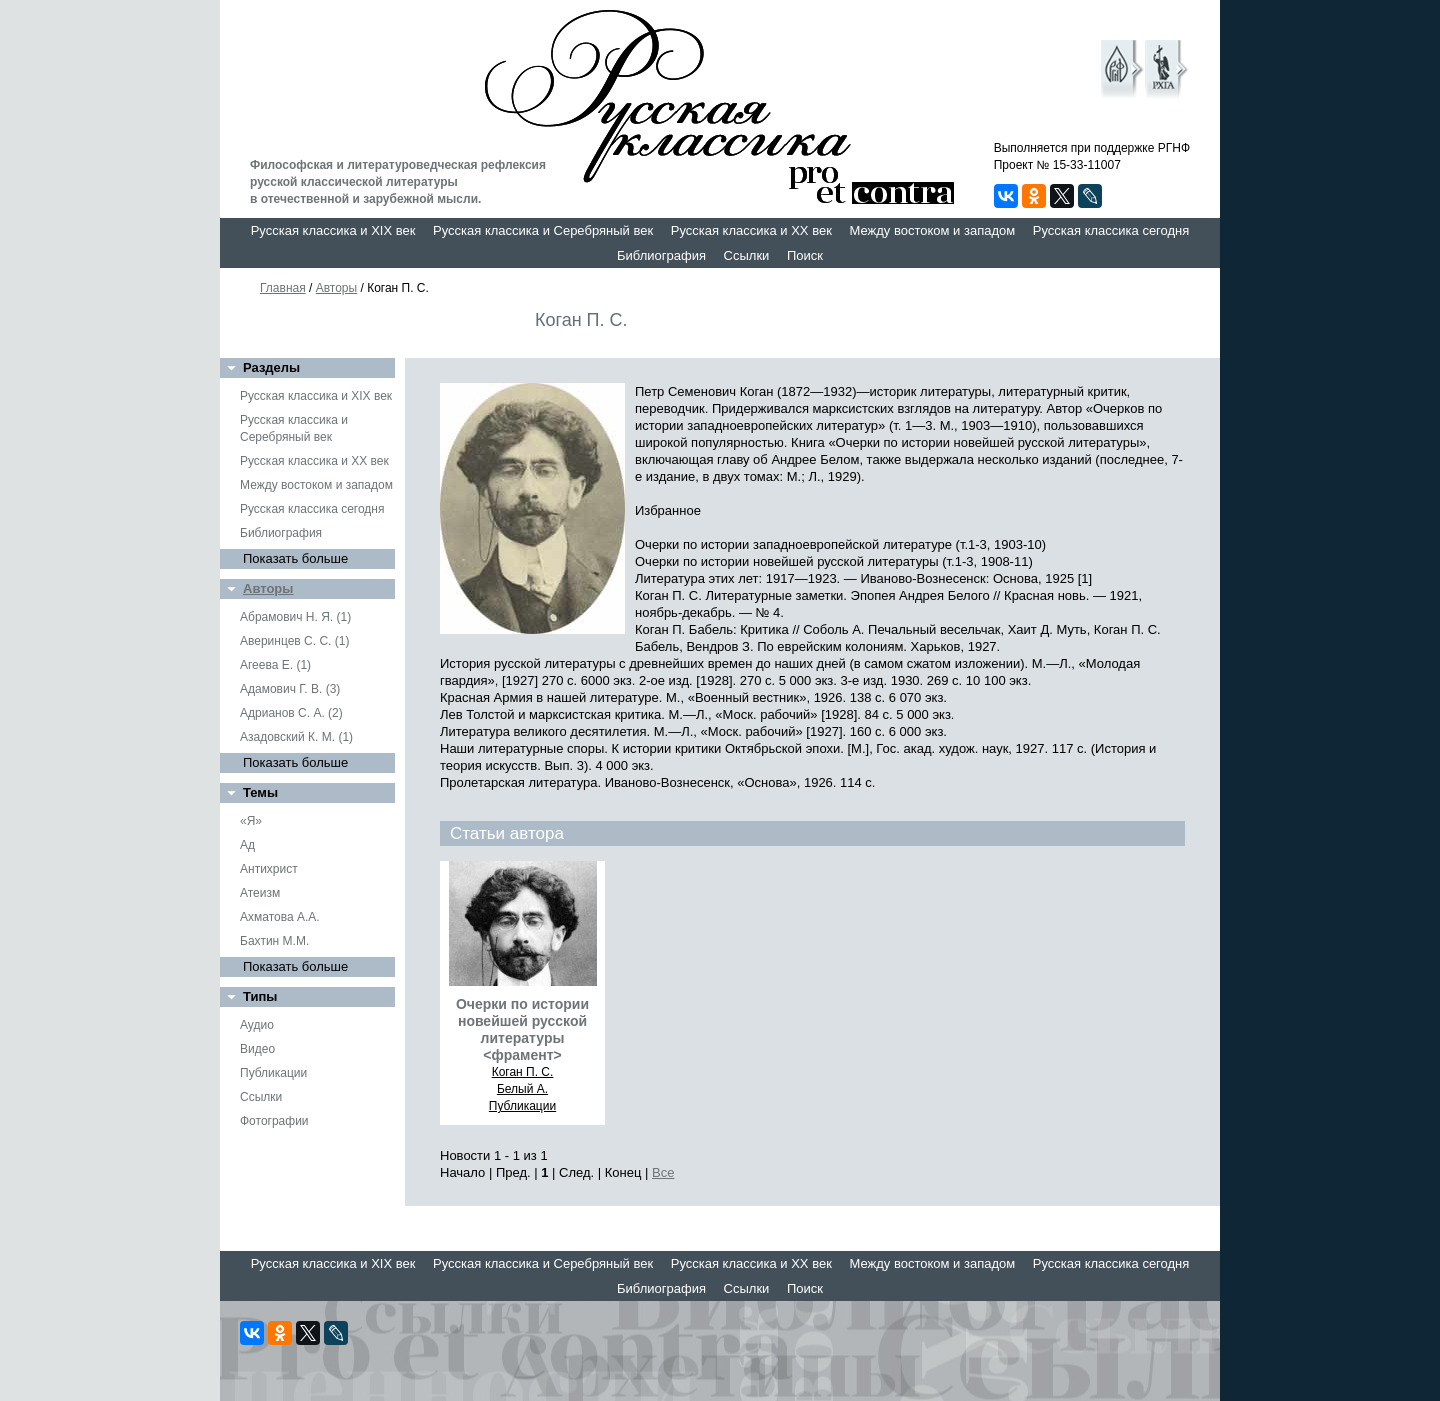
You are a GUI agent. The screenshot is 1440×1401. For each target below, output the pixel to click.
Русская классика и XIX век (333, 230)
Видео (257, 1049)
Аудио (257, 1025)
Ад (247, 845)
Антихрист (269, 869)
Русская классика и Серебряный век (543, 230)
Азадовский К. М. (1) (296, 737)
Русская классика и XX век (751, 230)
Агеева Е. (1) (275, 665)
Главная (283, 288)
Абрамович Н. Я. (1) (295, 617)
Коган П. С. (523, 1072)
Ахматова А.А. (280, 917)
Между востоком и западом (932, 230)
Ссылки (747, 255)
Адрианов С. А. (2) (291, 713)
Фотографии (274, 1121)
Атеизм (260, 893)
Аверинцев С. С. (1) (294, 641)
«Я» (251, 821)
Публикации (273, 1073)
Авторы (336, 288)
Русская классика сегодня (1111, 230)
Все (663, 1172)
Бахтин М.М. (274, 941)
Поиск (805, 255)
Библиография (661, 255)
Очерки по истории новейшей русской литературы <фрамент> (522, 1029)
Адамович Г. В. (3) (290, 689)
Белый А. (522, 1089)
